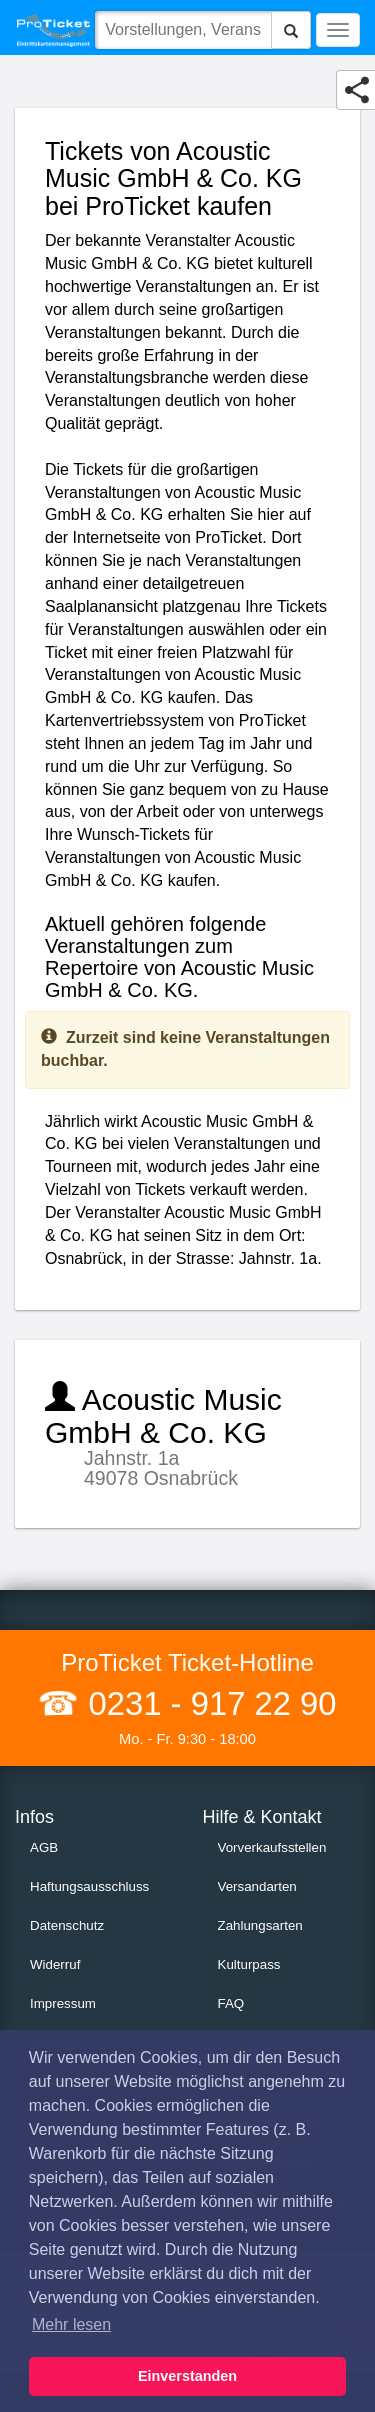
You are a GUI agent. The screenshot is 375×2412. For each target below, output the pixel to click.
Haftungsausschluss (89, 1886)
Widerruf (55, 1964)
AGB (44, 1847)
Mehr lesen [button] (71, 2324)
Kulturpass (249, 1964)
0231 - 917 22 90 (207, 1703)
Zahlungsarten (260, 1925)
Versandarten (257, 1886)
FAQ (231, 2003)
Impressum (63, 2003)
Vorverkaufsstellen (272, 1847)
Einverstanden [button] (187, 2376)
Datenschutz (67, 1925)
